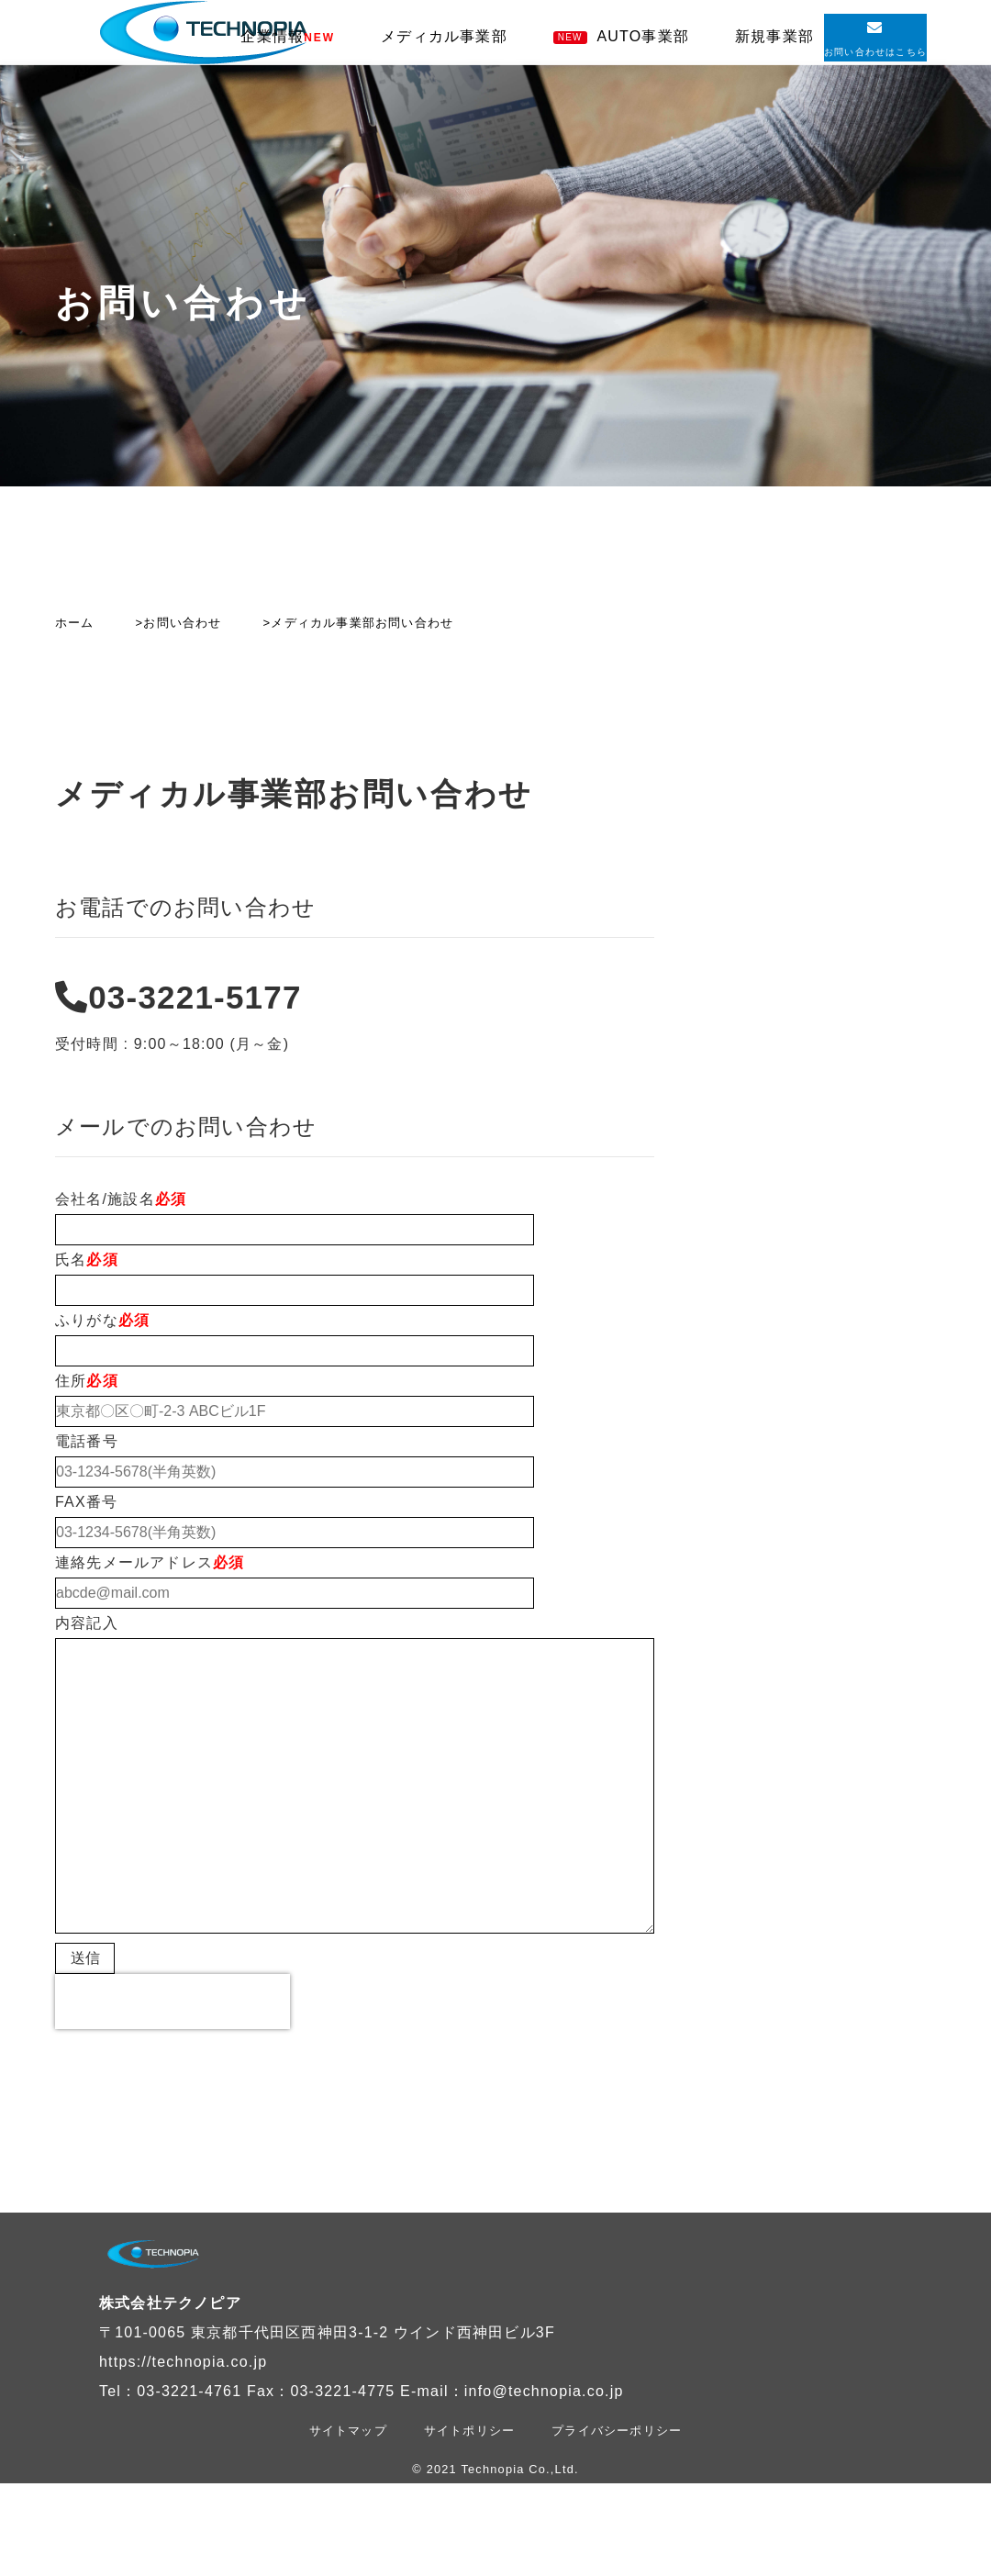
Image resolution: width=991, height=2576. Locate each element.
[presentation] (172, 2001)
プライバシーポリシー (616, 2430)
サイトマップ (348, 2430)
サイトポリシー (469, 2430)
